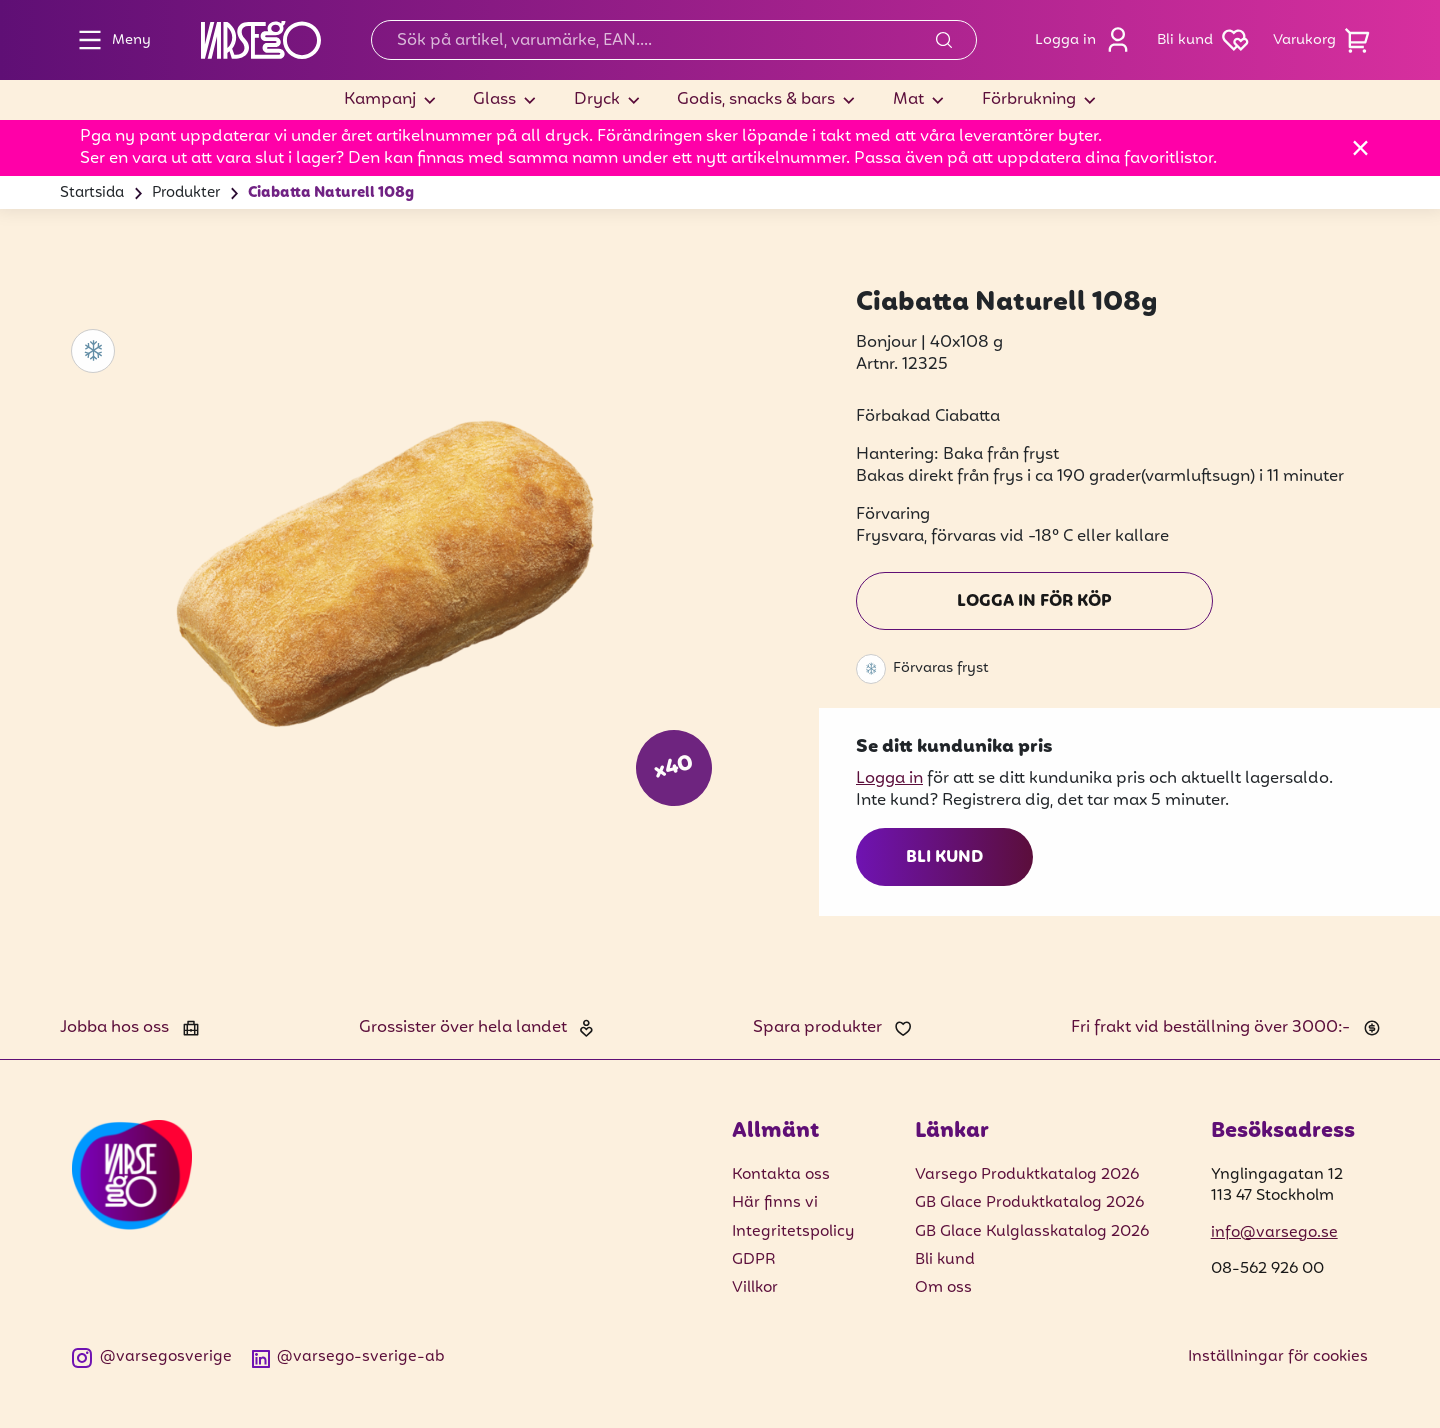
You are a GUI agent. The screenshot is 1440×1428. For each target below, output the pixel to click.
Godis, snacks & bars (756, 100)
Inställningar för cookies (1278, 1357)
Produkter (186, 193)
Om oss (943, 1288)
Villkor (755, 1288)
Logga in (1087, 40)
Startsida (92, 193)
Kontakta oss (781, 1175)
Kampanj (380, 100)
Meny (109, 40)
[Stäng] (1361, 148)
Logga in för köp (1034, 602)
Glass (494, 100)
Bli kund (944, 858)
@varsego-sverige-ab (349, 1357)
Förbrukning (1029, 100)
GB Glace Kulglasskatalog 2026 (1032, 1232)
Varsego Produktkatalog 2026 (1027, 1175)
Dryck (597, 100)
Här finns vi (775, 1203)
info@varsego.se (1274, 1233)
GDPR (754, 1260)
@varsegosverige (152, 1357)
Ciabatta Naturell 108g (331, 193)
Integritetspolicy (793, 1232)
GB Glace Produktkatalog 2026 (1029, 1203)
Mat (908, 100)
